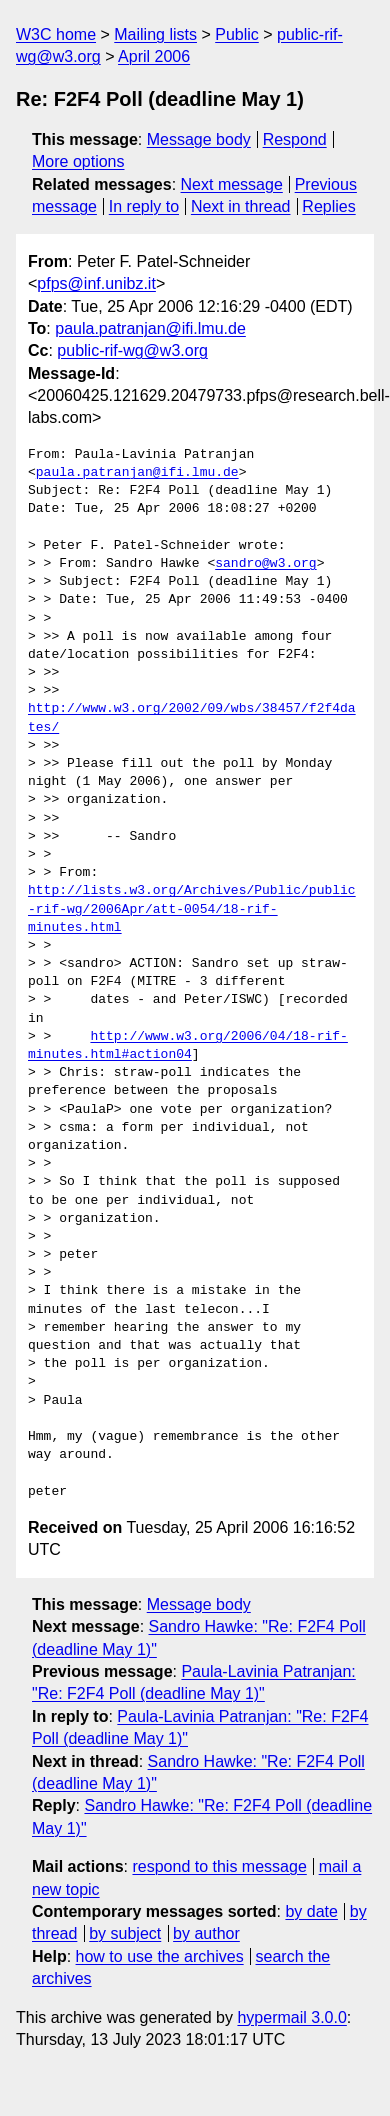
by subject (125, 1933)
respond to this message (219, 1866)
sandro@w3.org (265, 564)
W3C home (56, 34)
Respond (295, 139)
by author (206, 1933)
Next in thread (241, 206)
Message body (199, 139)
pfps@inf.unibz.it (96, 283)
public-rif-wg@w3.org (132, 350)
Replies (328, 206)
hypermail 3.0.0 (291, 2017)
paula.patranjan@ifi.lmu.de (150, 328)
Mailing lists (155, 34)
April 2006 (154, 56)
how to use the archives (160, 1956)
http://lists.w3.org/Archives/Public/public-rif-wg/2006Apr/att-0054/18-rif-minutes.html (192, 909)
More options (78, 161)
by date (311, 1911)
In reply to (144, 206)
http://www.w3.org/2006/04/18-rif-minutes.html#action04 (188, 1046)
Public (237, 34)
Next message (232, 184)
